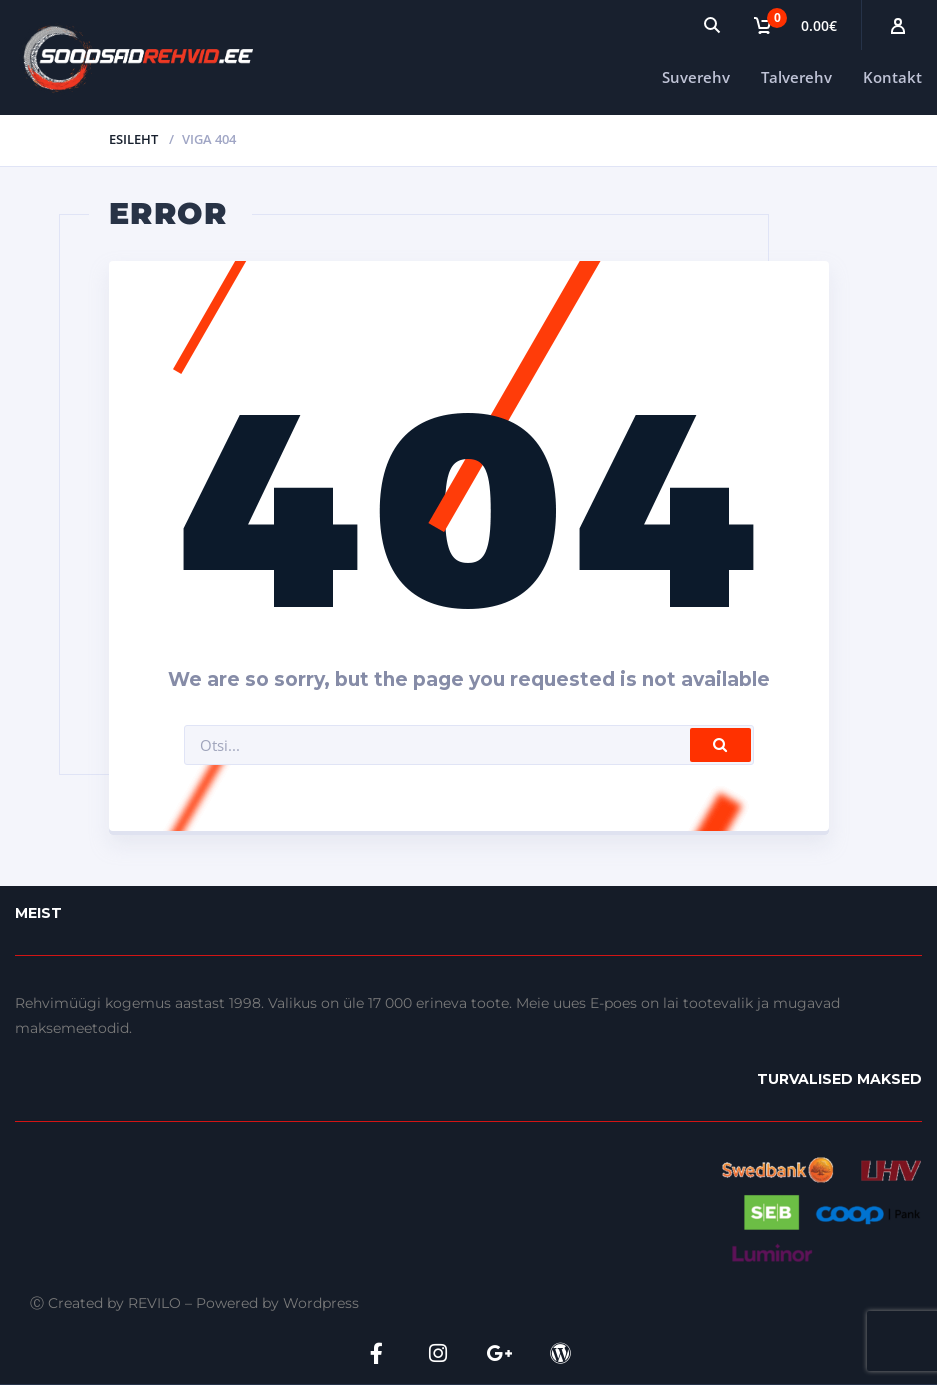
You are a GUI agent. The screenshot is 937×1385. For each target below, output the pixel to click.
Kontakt (892, 77)
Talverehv (796, 77)
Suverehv (696, 77)
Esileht (133, 139)
